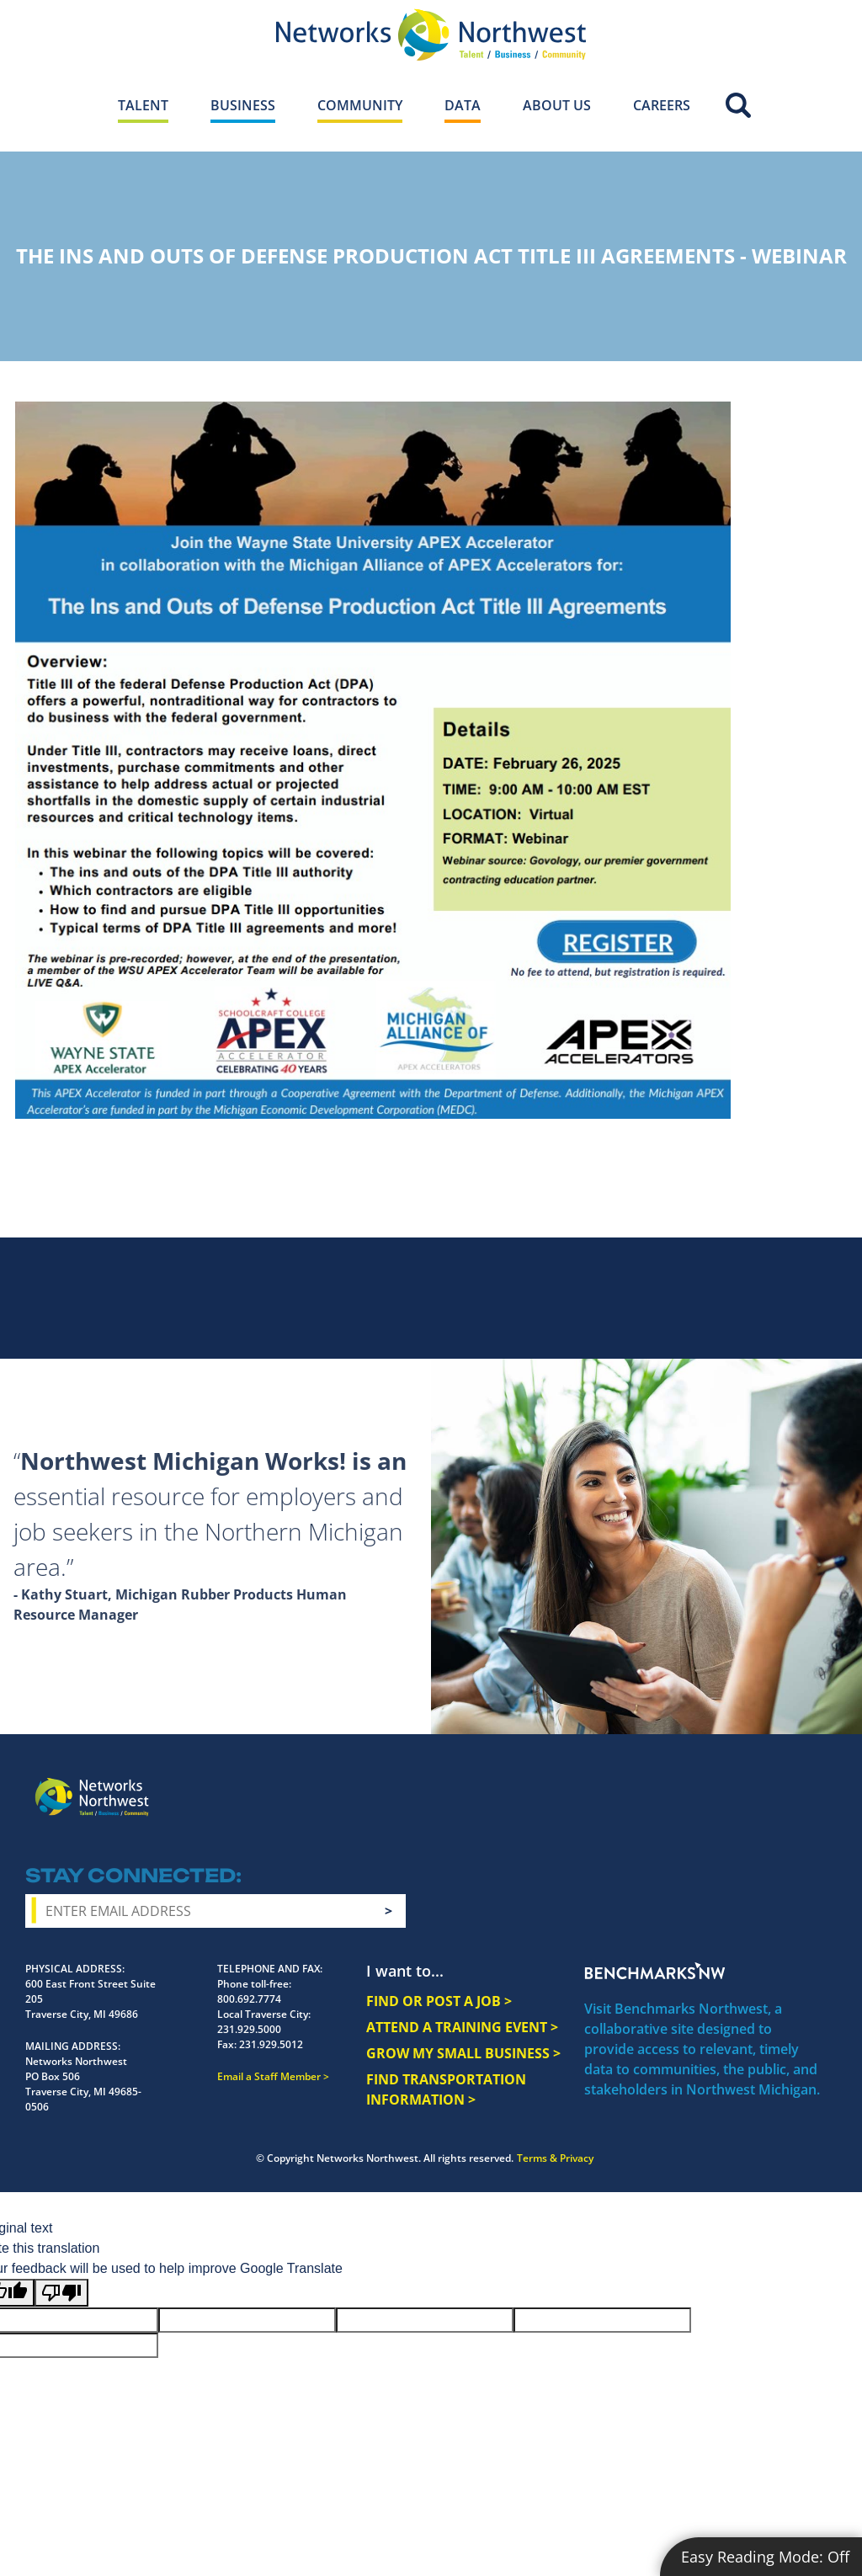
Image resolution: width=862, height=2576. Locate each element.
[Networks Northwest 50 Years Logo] (431, 34)
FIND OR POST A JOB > (439, 2001)
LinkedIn (799, 1781)
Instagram (694, 1784)
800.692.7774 (249, 1999)
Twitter (725, 1783)
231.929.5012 (271, 2044)
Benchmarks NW (655, 1970)
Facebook (664, 1783)
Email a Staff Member (269, 2076)
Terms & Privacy (555, 2158)
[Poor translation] (61, 2293)
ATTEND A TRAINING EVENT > (462, 2027)
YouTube (760, 1784)
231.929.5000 (249, 2029)
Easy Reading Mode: (765, 2557)
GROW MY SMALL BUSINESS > (463, 2053)
